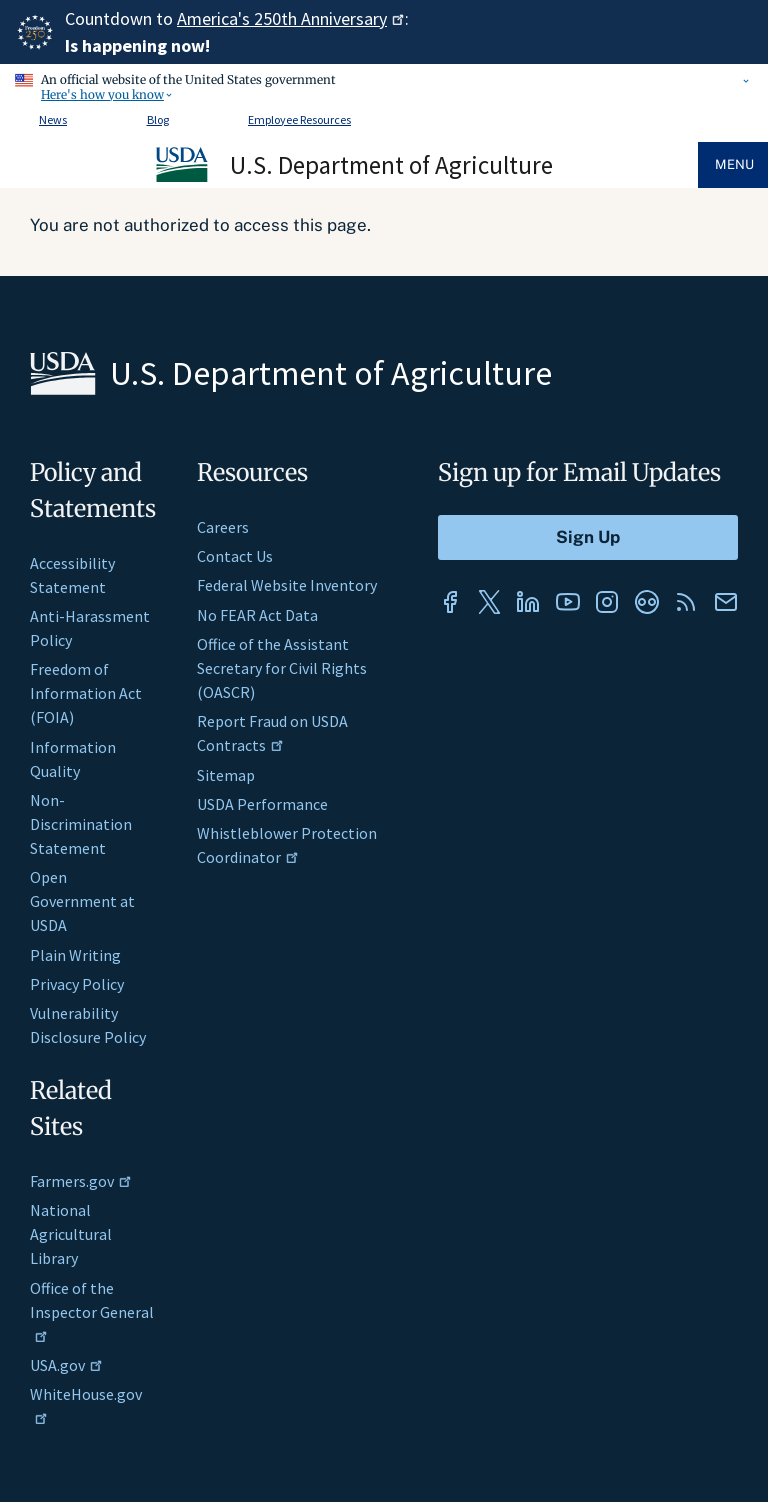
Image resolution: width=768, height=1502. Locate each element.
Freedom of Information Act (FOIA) (86, 693)
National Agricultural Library (71, 1234)
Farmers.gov (81, 1181)
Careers (223, 527)
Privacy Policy (77, 984)
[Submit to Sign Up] (588, 537)
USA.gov (66, 1365)
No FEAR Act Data (257, 615)
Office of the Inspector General (92, 1310)
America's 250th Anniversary (291, 18)
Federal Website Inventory (287, 585)
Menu (734, 164)
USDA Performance (262, 804)
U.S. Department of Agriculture (391, 165)
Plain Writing (75, 955)
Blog (158, 119)
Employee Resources (299, 119)
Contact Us (235, 556)
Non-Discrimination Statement (81, 824)
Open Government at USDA (82, 901)
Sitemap (226, 775)
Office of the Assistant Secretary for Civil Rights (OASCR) (282, 668)
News (53, 119)
